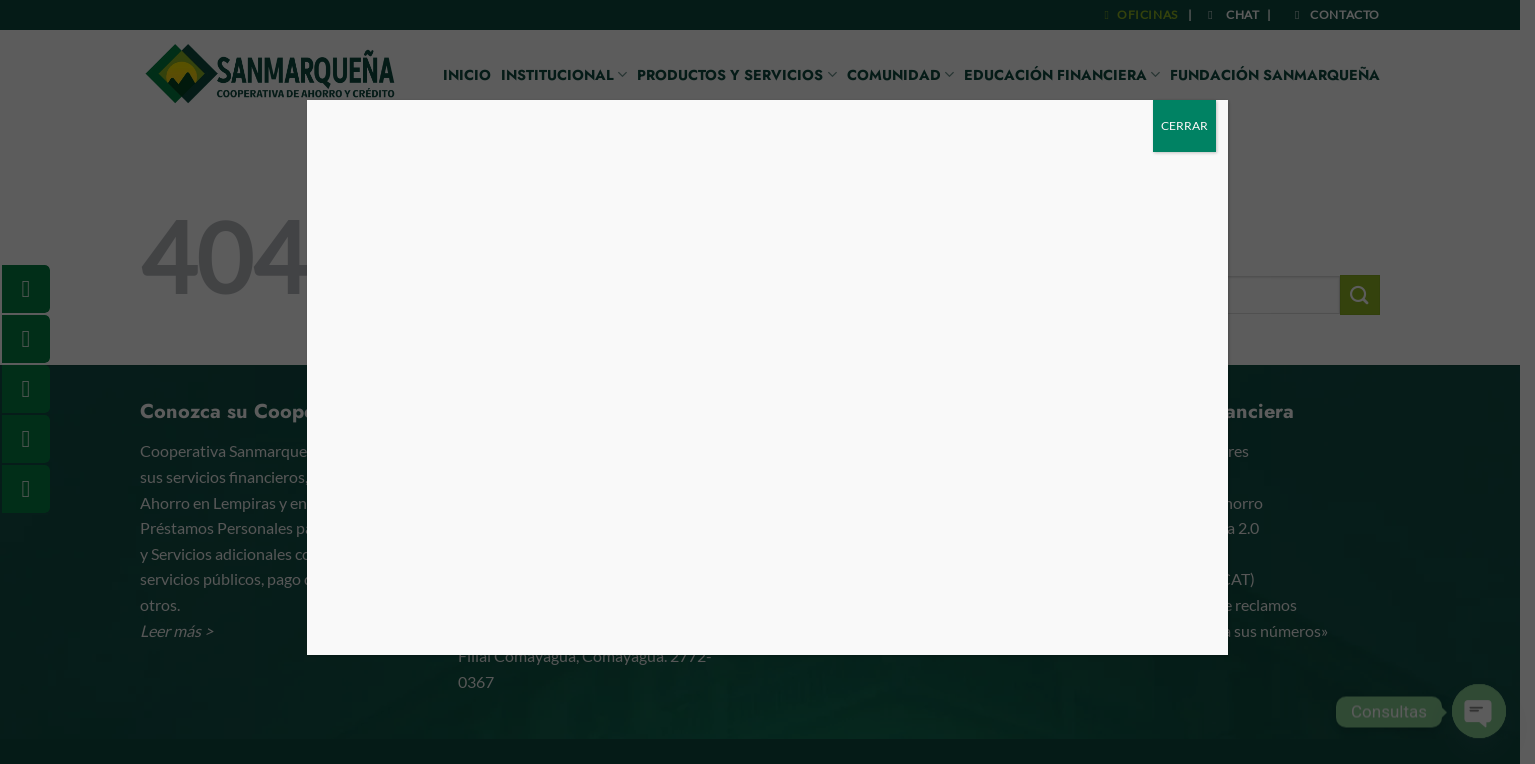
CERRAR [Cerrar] (1184, 125)
